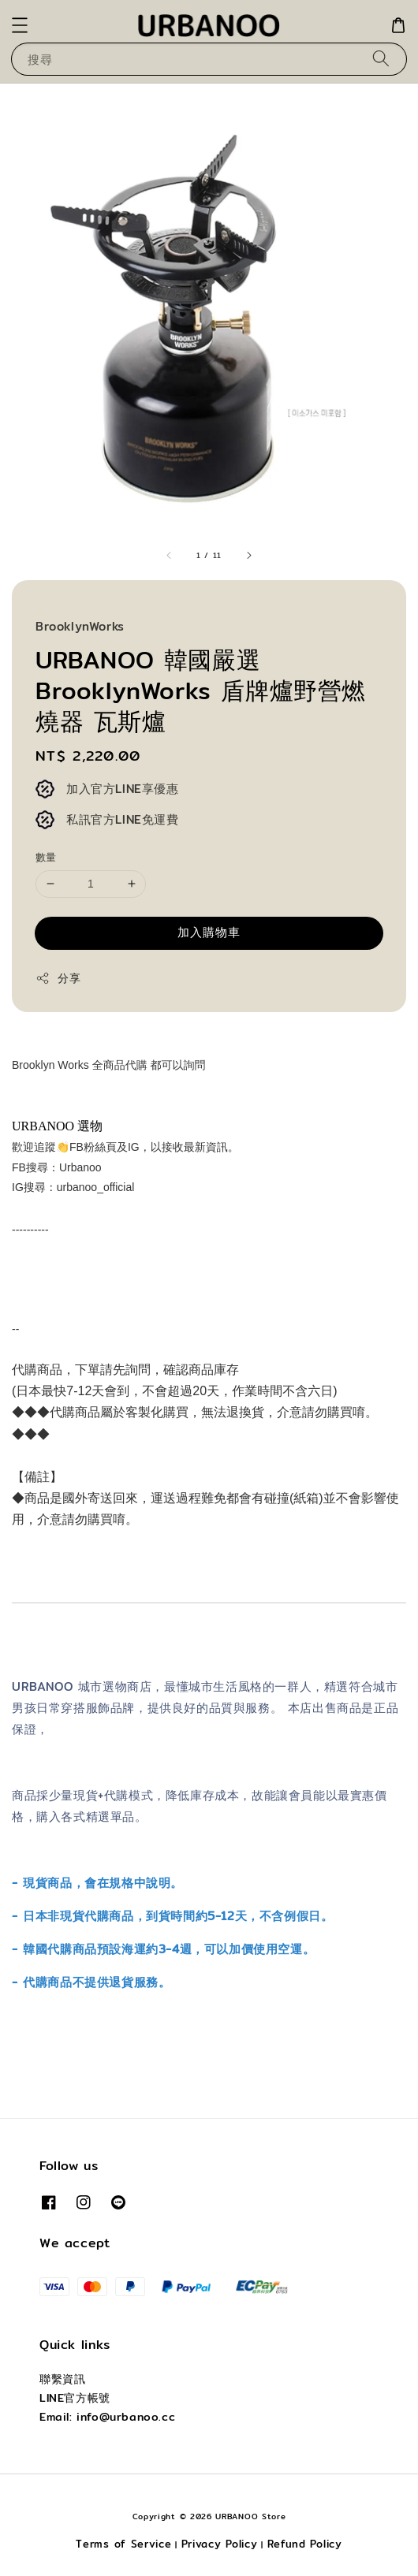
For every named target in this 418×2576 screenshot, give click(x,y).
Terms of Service (123, 2544)
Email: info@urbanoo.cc (107, 2416)
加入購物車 (209, 932)
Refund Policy (304, 2544)
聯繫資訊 (62, 2379)
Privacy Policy (219, 2544)
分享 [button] (57, 978)
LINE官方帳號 (74, 2398)
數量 (46, 857)
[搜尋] (381, 58)
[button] (19, 25)
